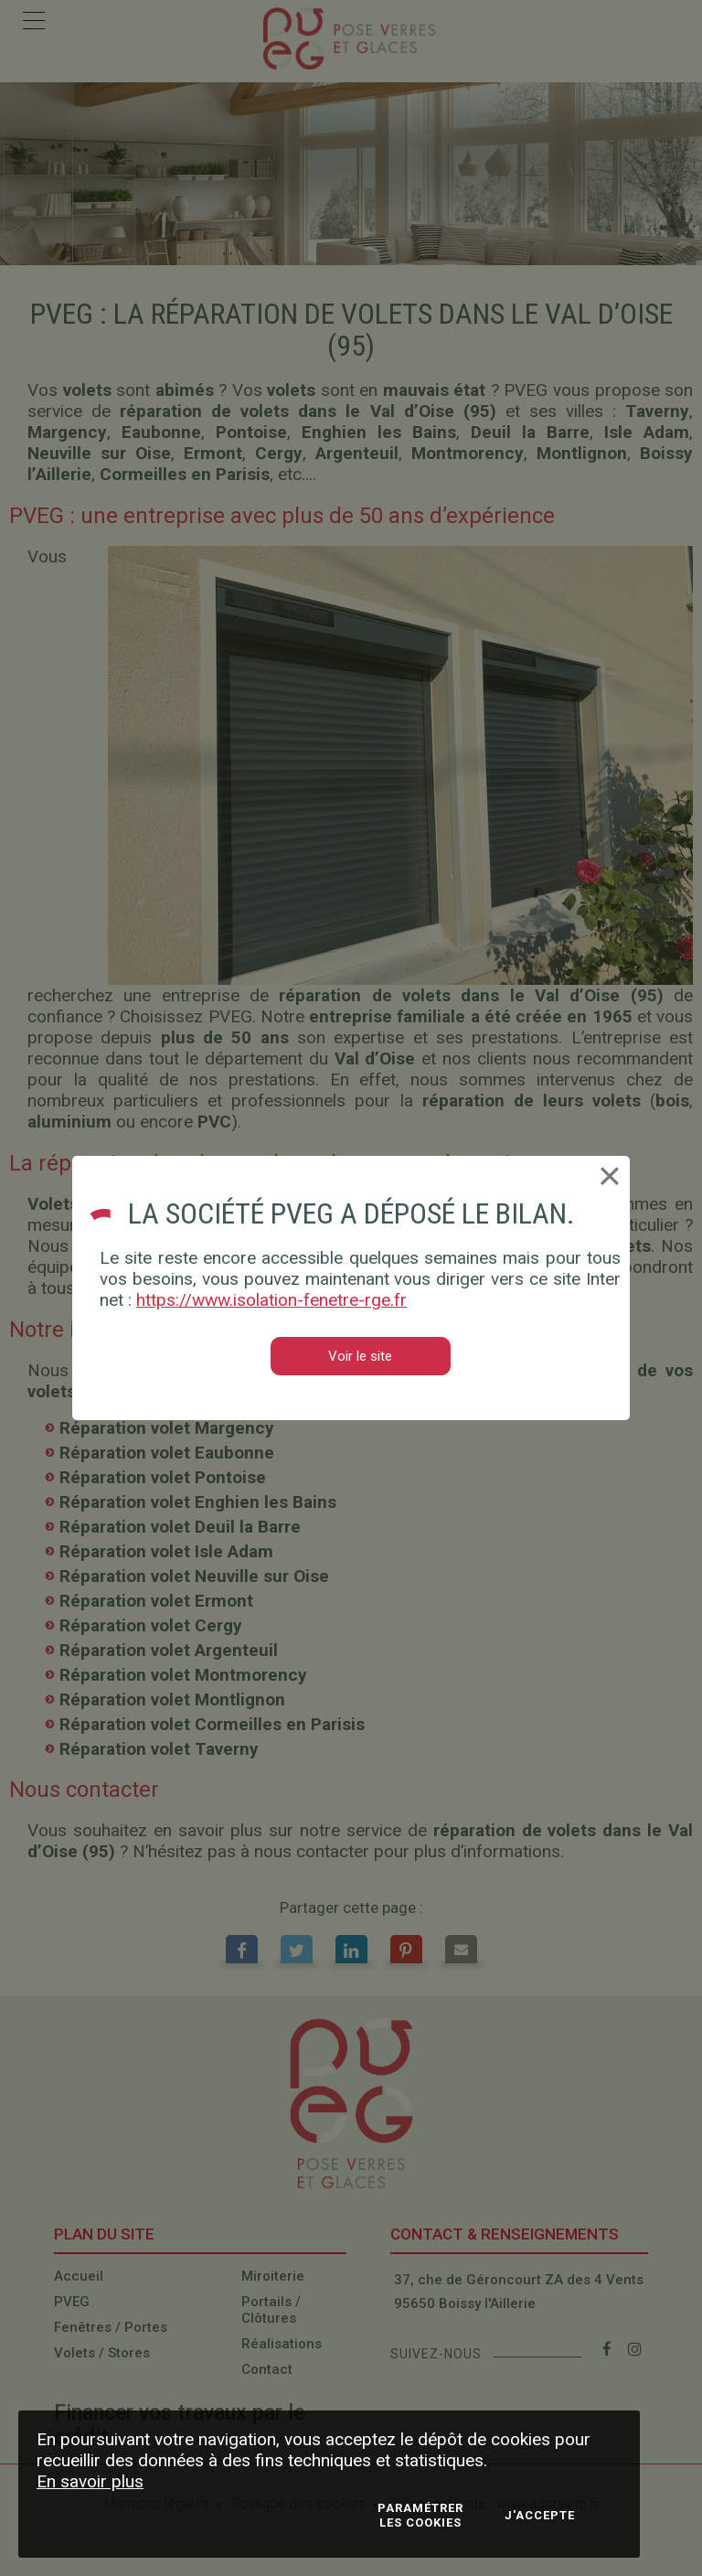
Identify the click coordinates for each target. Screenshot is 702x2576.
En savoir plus (90, 2481)
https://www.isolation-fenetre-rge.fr (271, 1299)
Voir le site (360, 1356)
